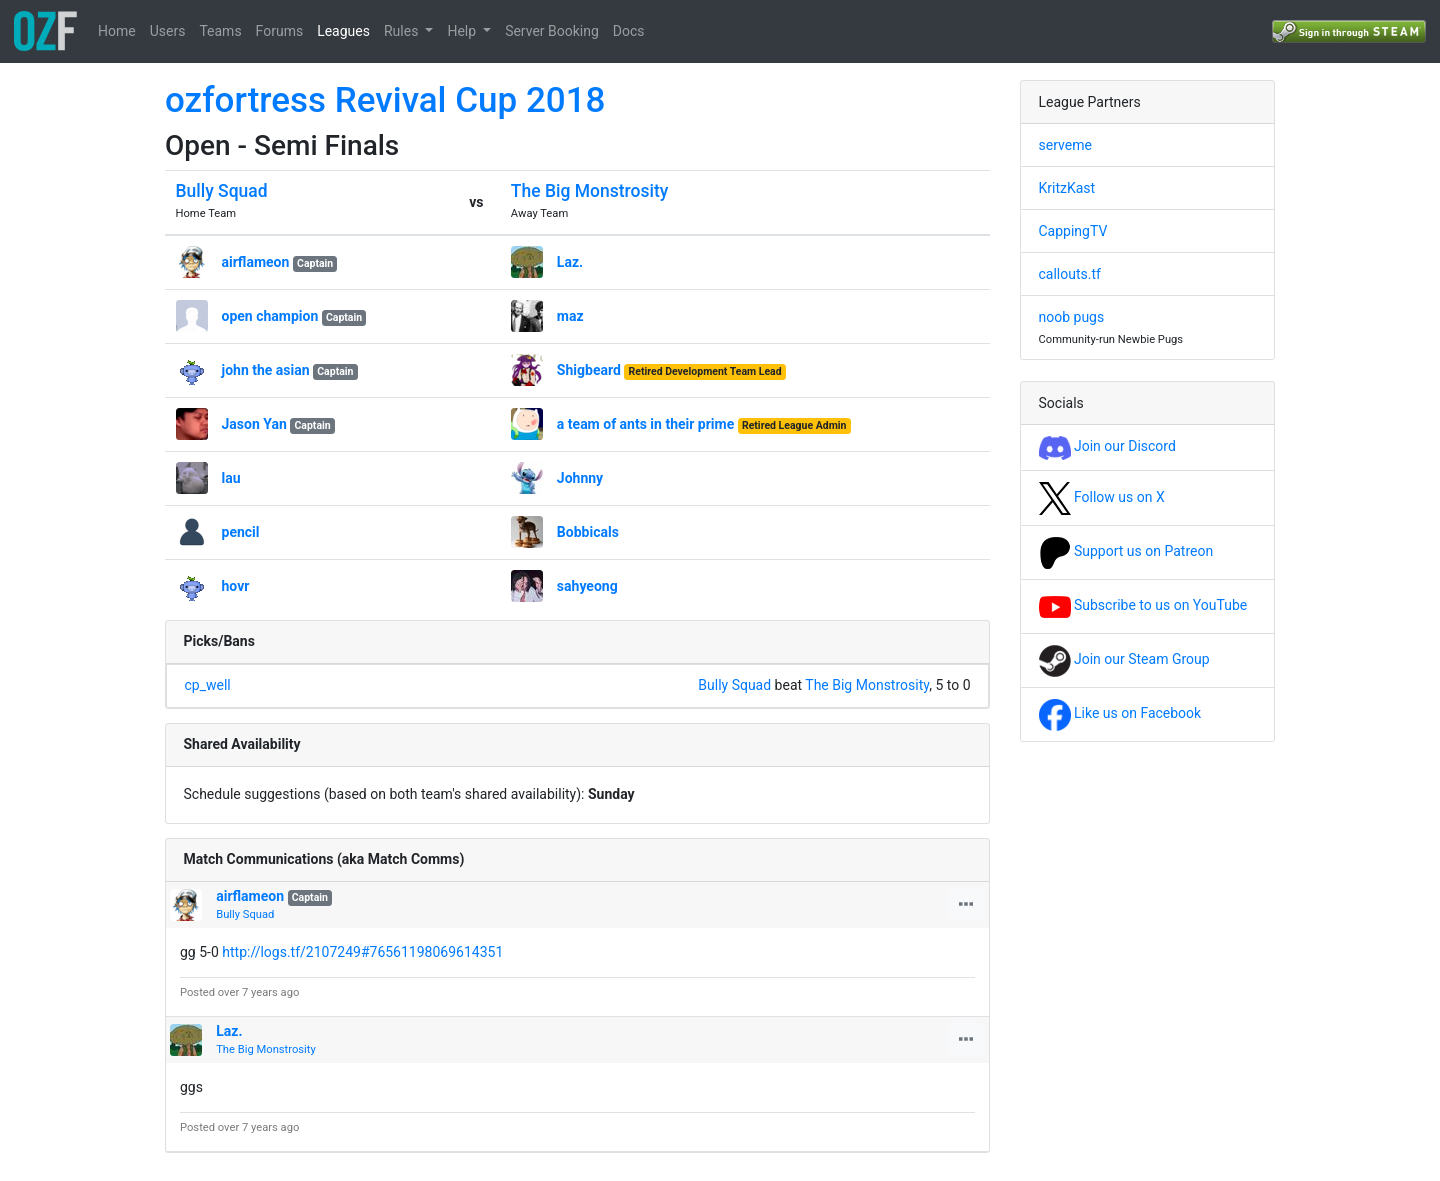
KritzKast (1067, 188)
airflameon (256, 262)
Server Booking (552, 31)
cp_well (208, 685)
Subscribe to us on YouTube (1143, 605)
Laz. (570, 262)
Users (168, 31)
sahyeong (587, 586)
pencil (241, 532)
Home (117, 31)
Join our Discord (1107, 446)
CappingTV (1073, 231)
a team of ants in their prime (645, 424)
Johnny (580, 478)
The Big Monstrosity (589, 191)
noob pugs (1072, 317)
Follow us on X (1102, 497)
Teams (220, 31)
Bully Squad (222, 191)
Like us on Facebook (1120, 713)
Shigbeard (589, 370)
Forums (280, 31)
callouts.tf (1070, 274)
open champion (270, 316)
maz (570, 316)
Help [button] (463, 31)
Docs (629, 31)
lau (231, 478)
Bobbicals (588, 532)
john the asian (266, 370)
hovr (236, 586)
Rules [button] (403, 31)
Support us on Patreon (1126, 551)
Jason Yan (254, 424)
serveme (1065, 145)
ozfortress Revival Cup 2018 (385, 100)
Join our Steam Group (1124, 659)
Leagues (343, 31)
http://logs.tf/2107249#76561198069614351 (362, 952)
